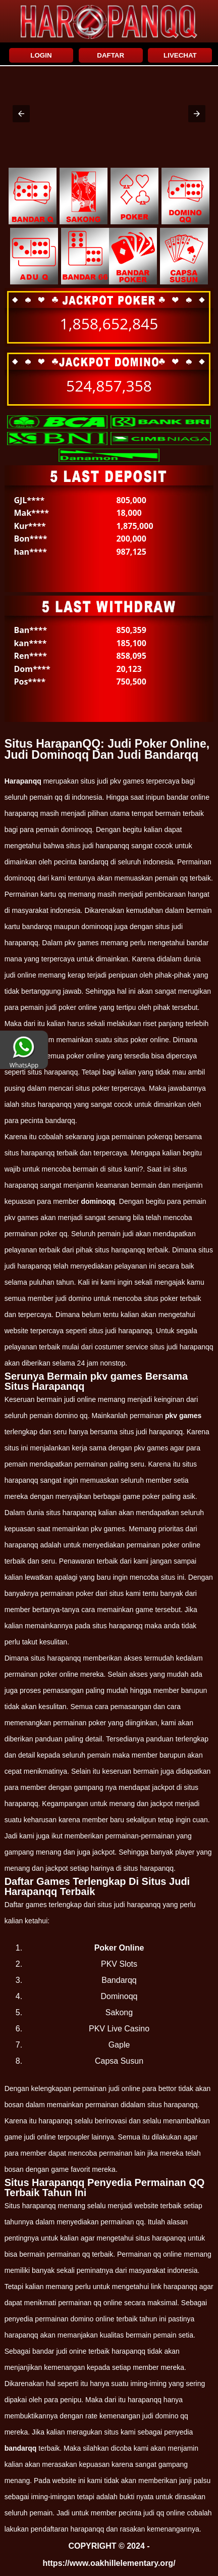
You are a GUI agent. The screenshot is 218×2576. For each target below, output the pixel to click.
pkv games (183, 1416)
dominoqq (98, 1201)
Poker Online (119, 1947)
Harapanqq (23, 781)
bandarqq (21, 2448)
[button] (21, 113)
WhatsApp (24, 1061)
